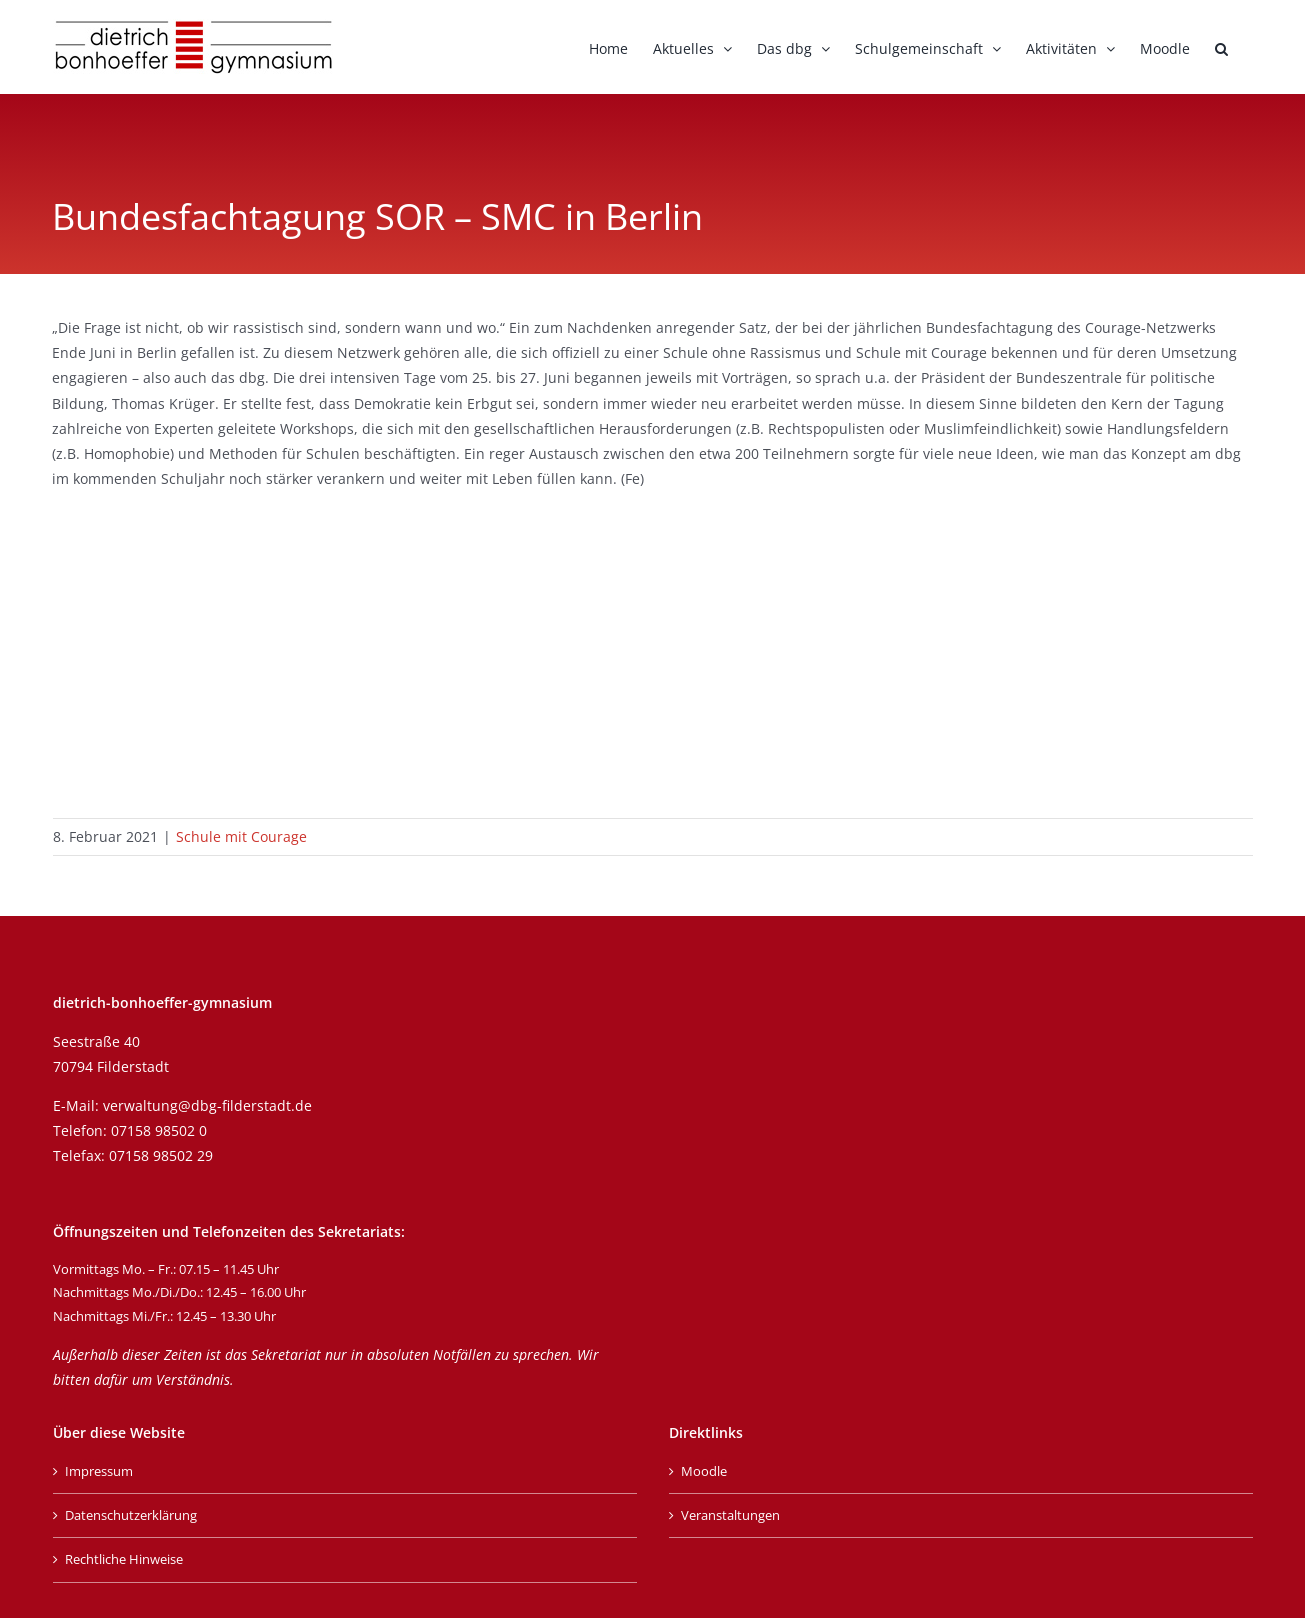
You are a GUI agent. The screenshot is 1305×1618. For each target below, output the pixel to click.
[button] (1221, 47)
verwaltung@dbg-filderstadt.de (207, 1105)
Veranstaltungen (730, 1515)
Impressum (99, 1471)
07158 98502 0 (159, 1130)
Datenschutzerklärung (131, 1515)
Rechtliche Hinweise (124, 1559)
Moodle (704, 1471)
